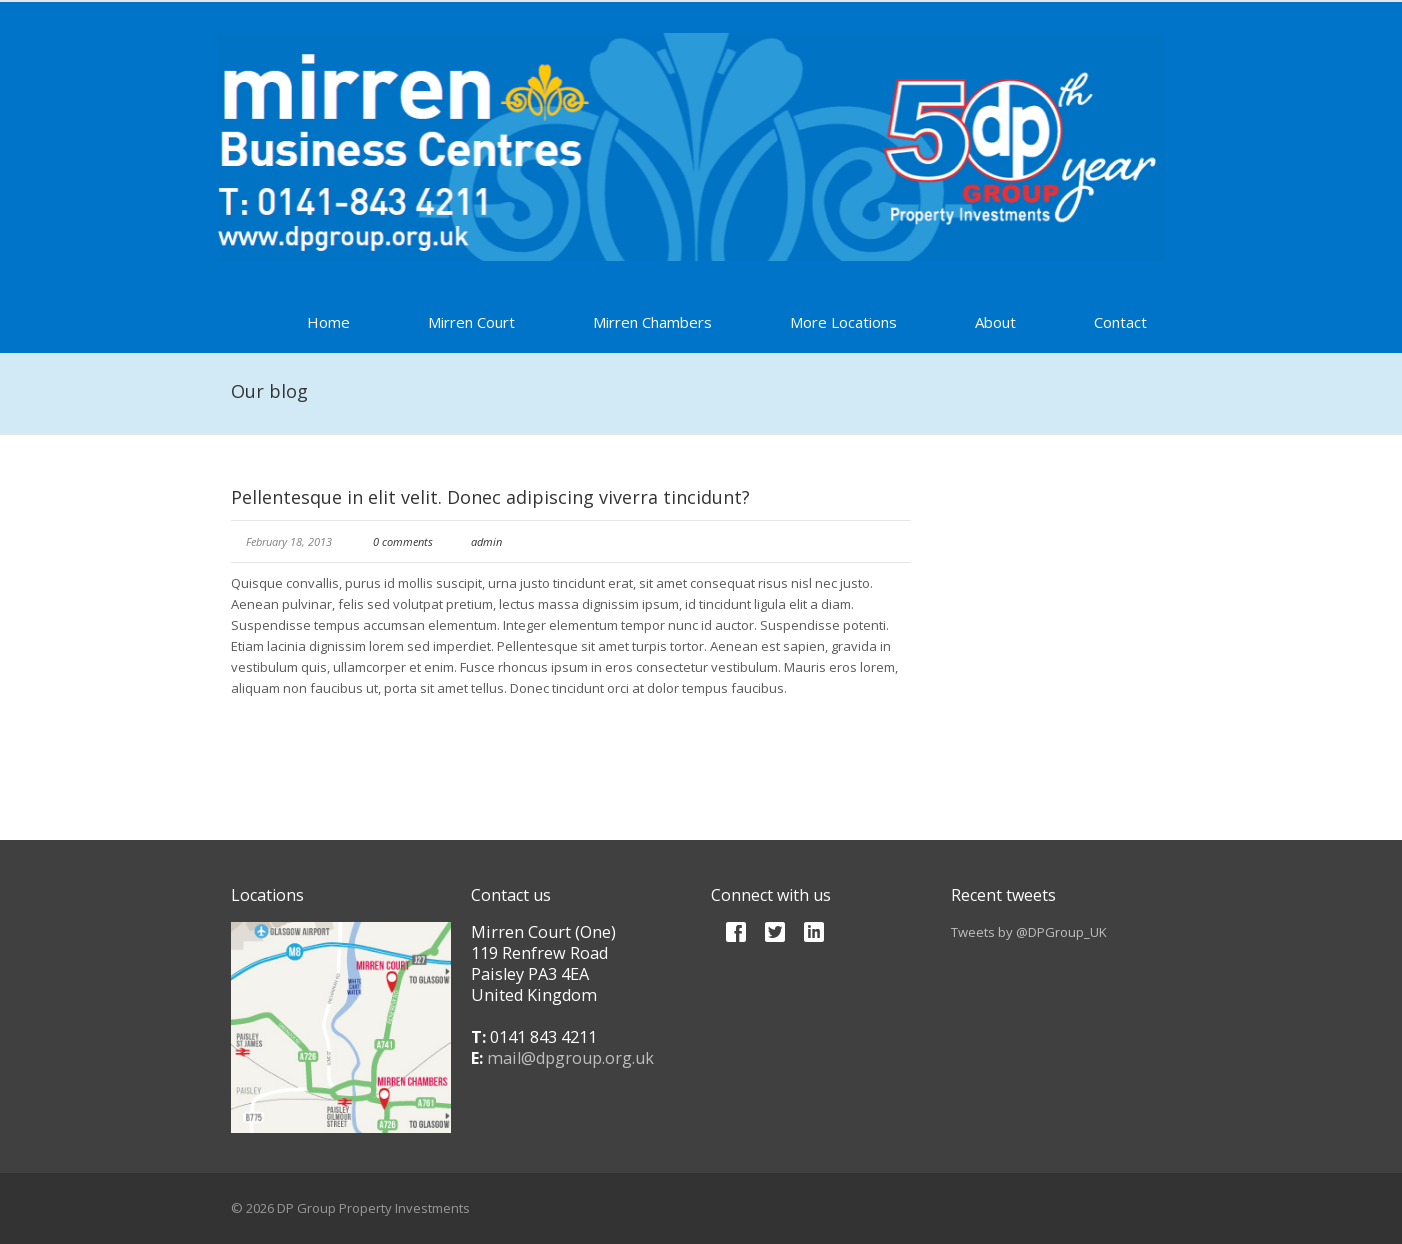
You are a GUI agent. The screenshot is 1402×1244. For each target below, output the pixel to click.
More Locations (843, 322)
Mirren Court (471, 322)
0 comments (403, 541)
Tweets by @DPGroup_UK (1029, 932)
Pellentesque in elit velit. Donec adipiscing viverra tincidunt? (490, 497)
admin (486, 541)
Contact (1120, 322)
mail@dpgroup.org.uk (570, 1058)
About (995, 322)
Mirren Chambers (652, 322)
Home (328, 322)
